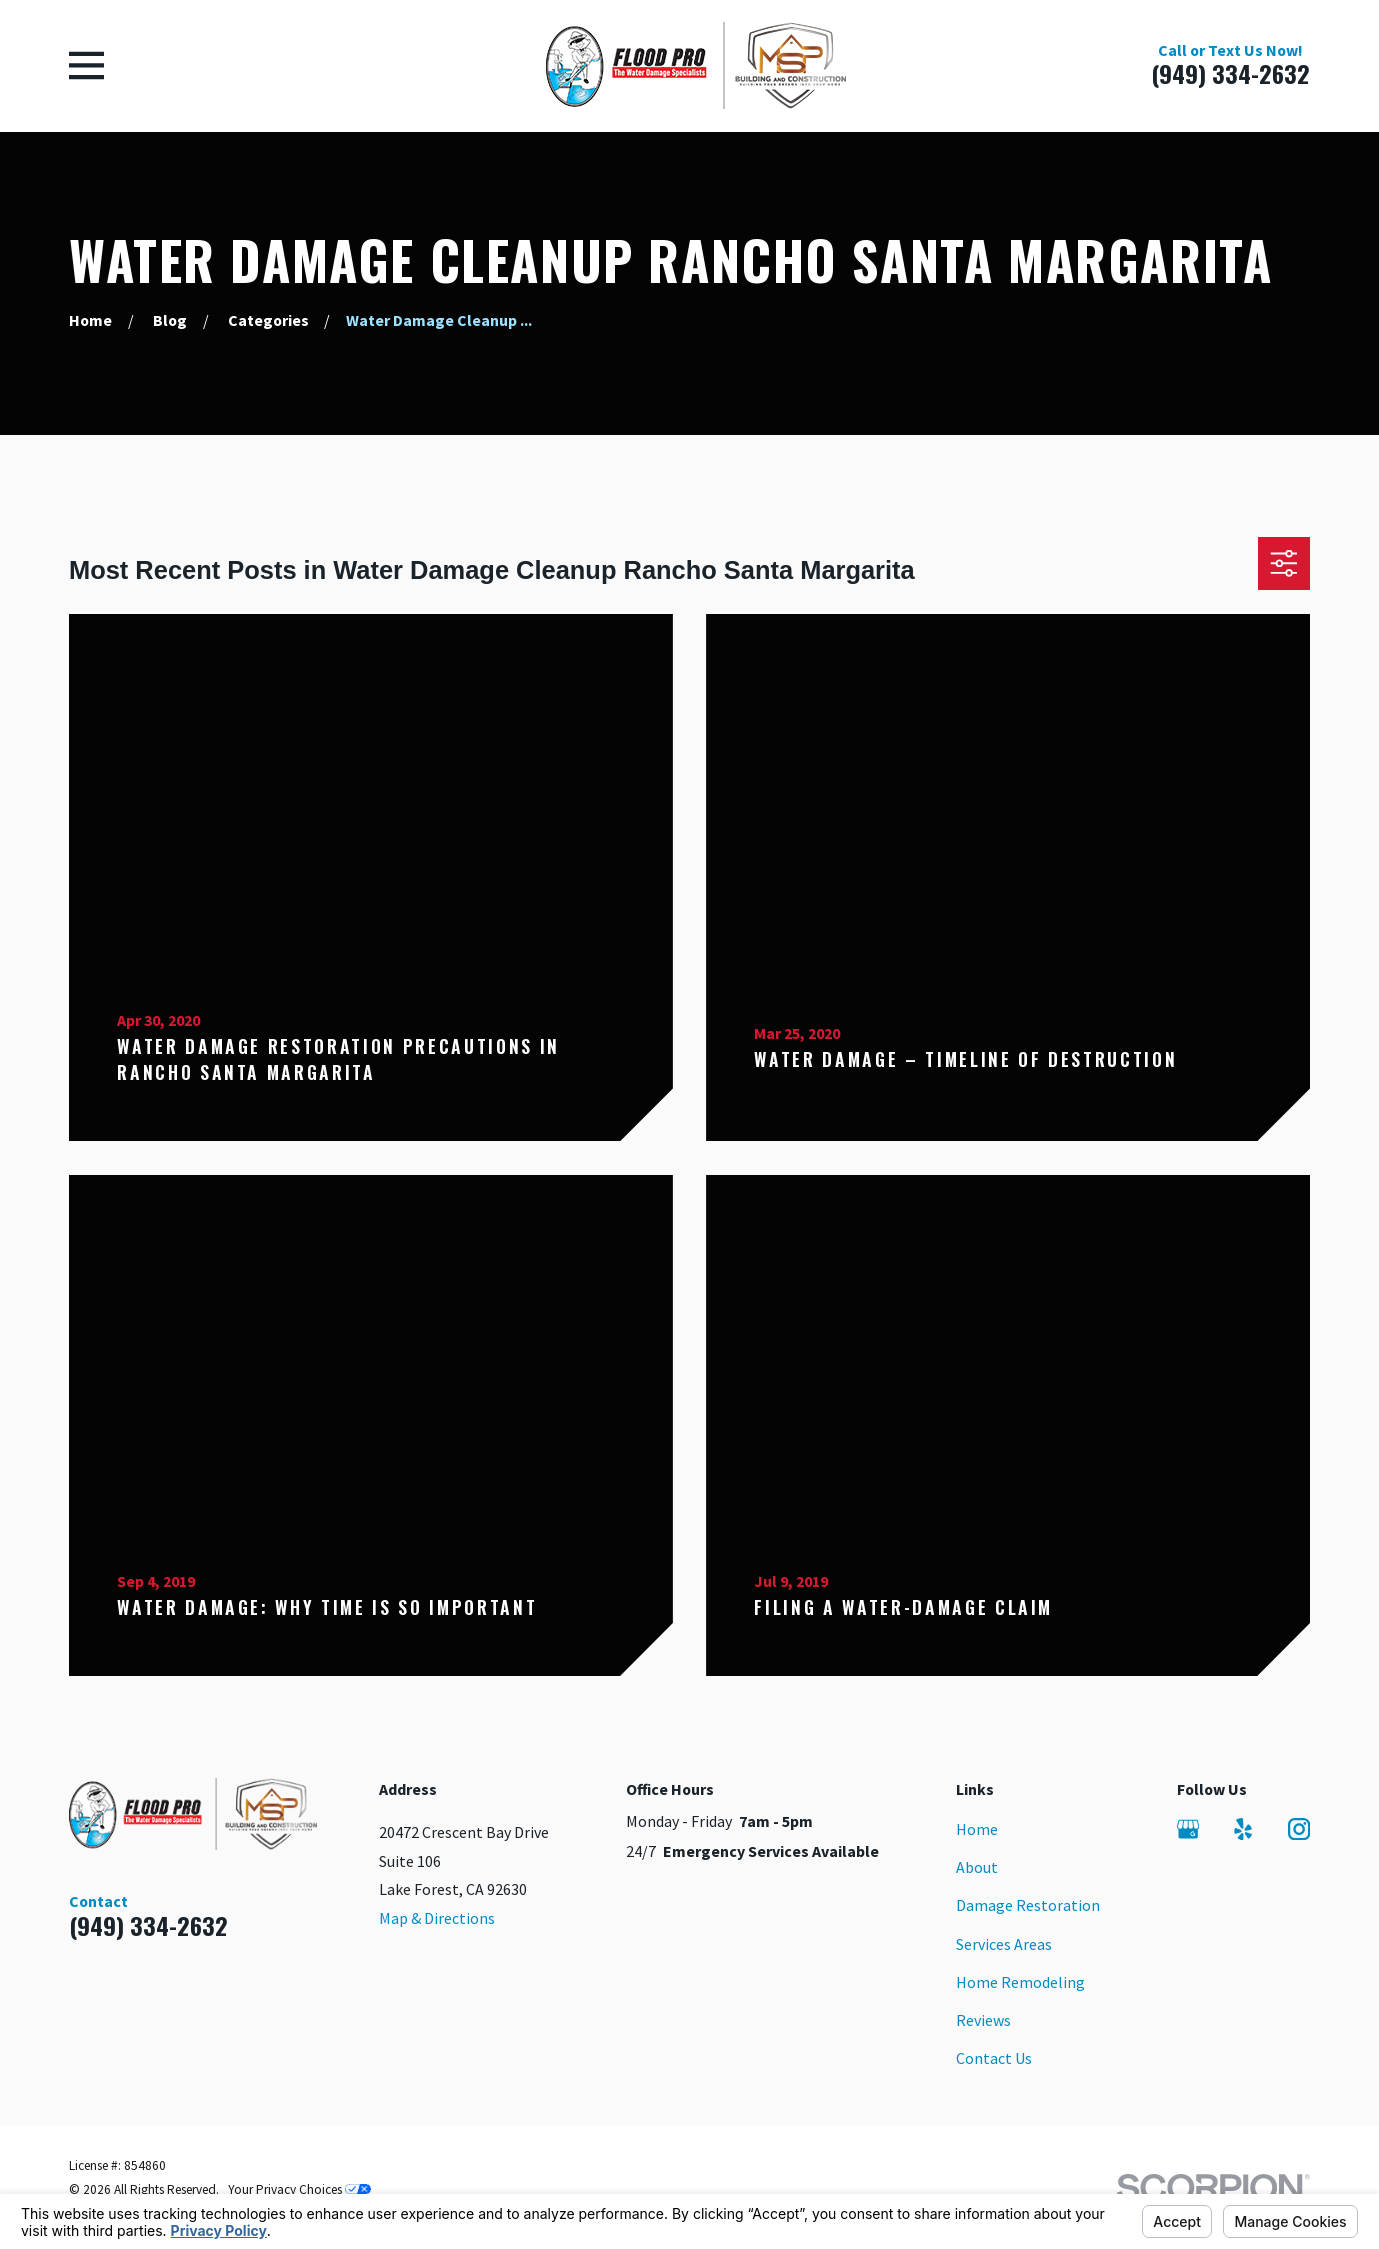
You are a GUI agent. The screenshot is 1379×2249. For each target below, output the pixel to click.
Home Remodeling (1020, 1982)
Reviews (983, 2020)
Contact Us (994, 2058)
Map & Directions (437, 1918)
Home (977, 1829)
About (977, 1867)
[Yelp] (1243, 1829)
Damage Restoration (1028, 1905)
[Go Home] (90, 320)
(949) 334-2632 (1230, 73)
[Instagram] (1299, 1829)
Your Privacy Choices (299, 2189)
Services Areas (1004, 1944)
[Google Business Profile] (1188, 1829)
